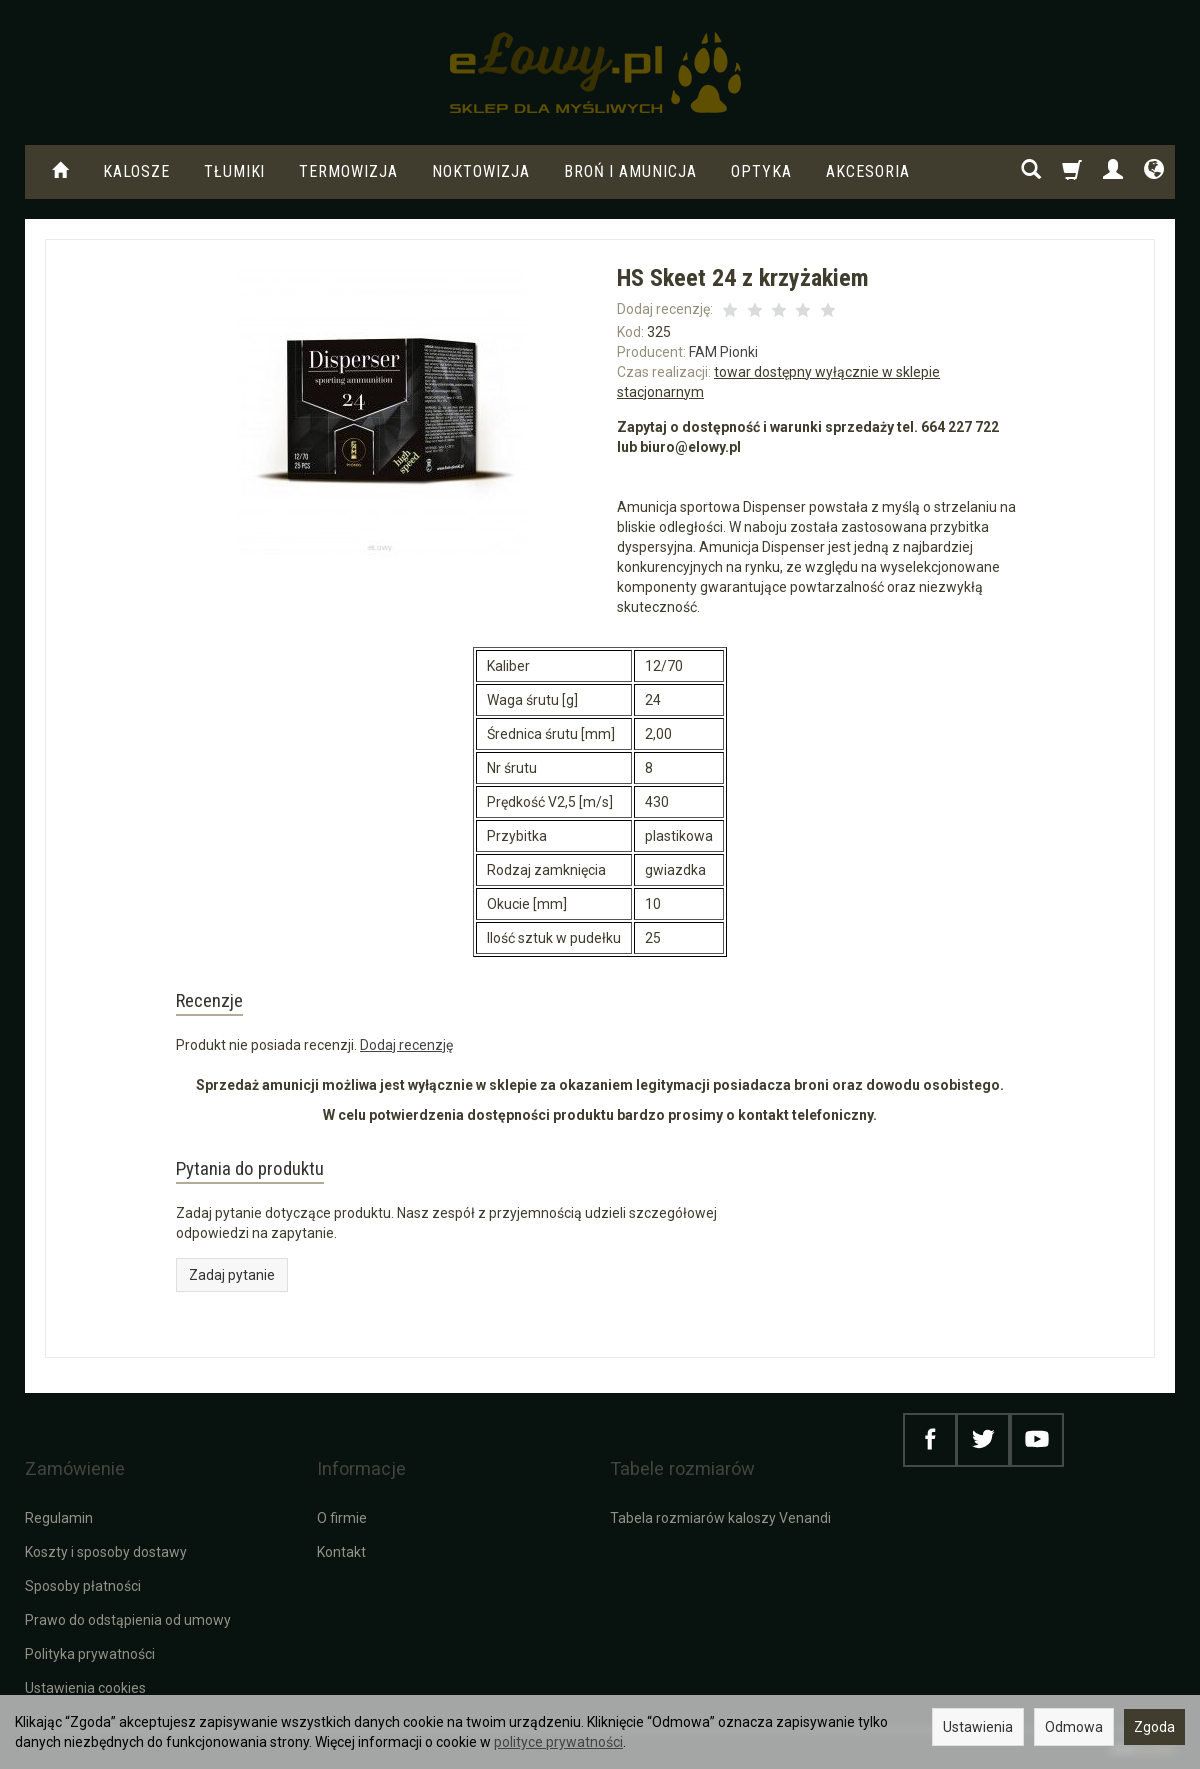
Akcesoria (868, 171)
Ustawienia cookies (85, 1686)
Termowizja (348, 171)
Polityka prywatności (90, 1652)
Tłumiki (235, 171)
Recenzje (227, 1006)
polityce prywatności (558, 1742)
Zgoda (1154, 1727)
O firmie (342, 1516)
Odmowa (1074, 1727)
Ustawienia (978, 1727)
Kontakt (341, 1550)
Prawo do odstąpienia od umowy (128, 1618)
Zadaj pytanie (232, 1301)
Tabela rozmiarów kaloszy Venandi (720, 1516)
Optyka (761, 171)
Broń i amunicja (630, 171)
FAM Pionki (723, 352)
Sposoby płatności (83, 1584)
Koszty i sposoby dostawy (106, 1550)
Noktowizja (481, 171)
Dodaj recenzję (406, 1058)
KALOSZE (136, 171)
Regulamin (59, 1516)
